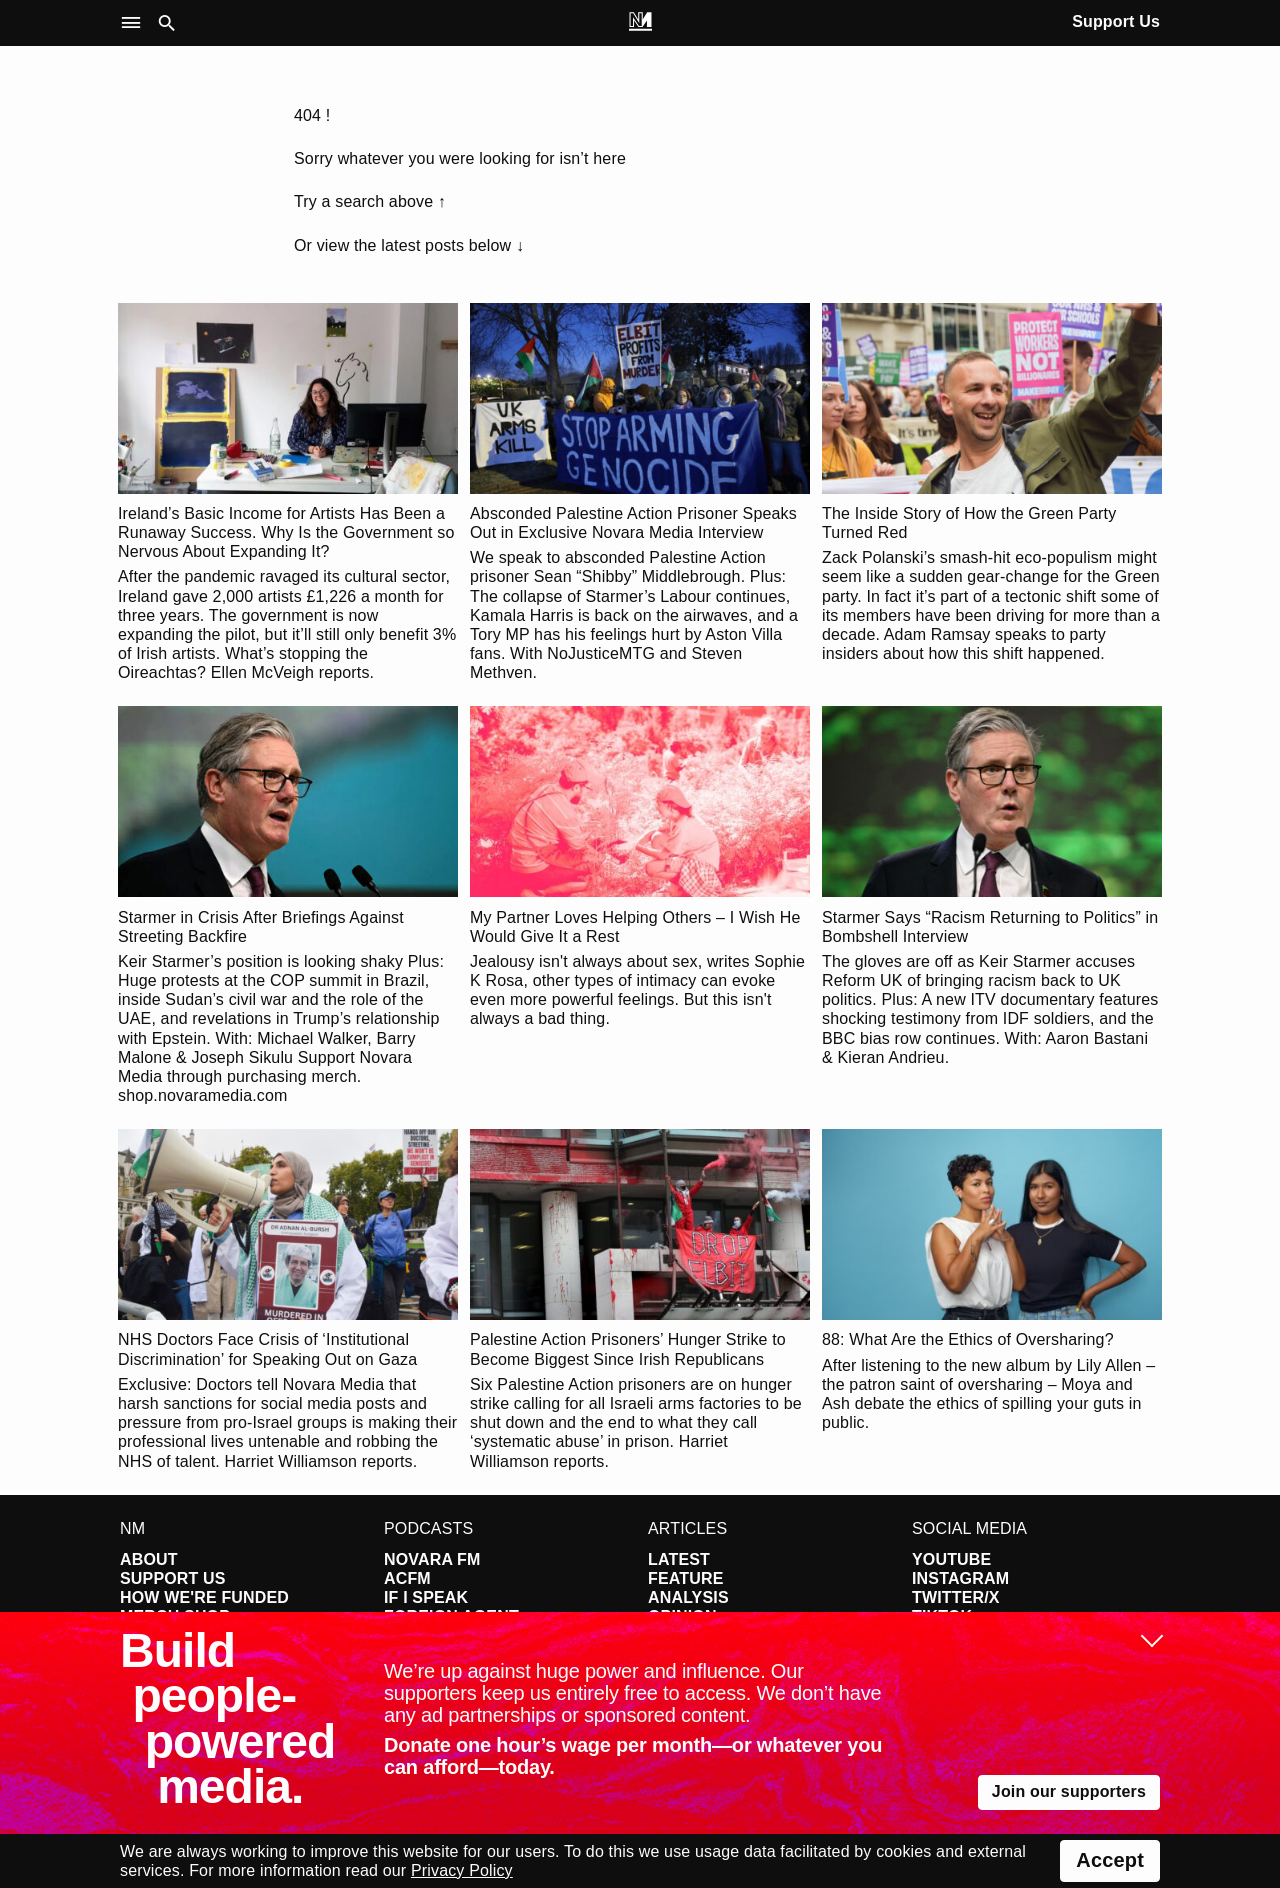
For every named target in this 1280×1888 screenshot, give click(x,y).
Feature (686, 1578)
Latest (679, 1559)
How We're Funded (204, 1597)
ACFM (407, 1578)
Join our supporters (1069, 1791)
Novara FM (432, 1559)
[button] (135, 23)
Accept (1110, 1860)
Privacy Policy (462, 1870)
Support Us (1116, 21)
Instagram (960, 1578)
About (149, 1559)
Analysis (688, 1597)
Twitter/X (956, 1597)
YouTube (951, 1559)
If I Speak (426, 1597)
